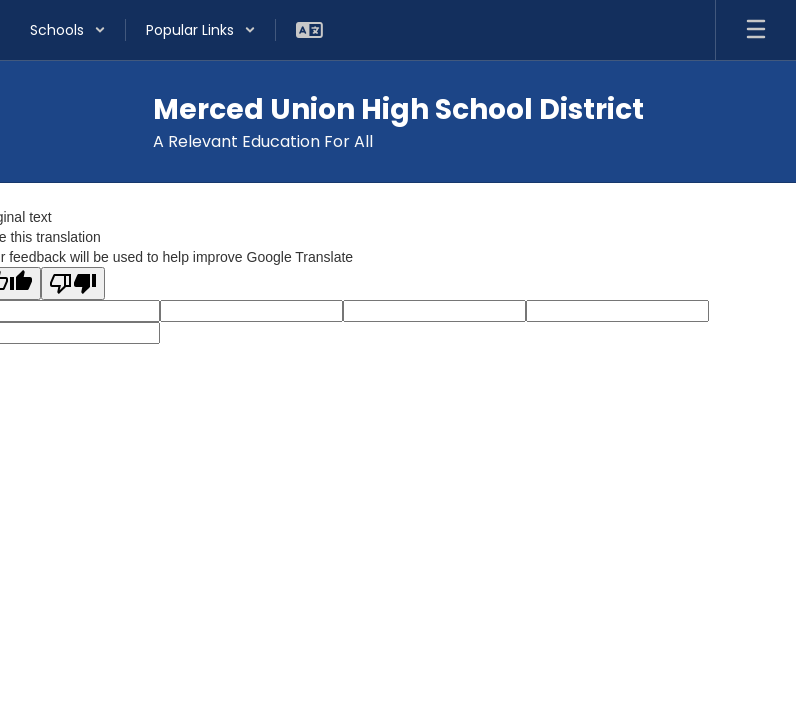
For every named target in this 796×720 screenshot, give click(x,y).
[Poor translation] (73, 283)
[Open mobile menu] (756, 30)
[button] (68, 30)
